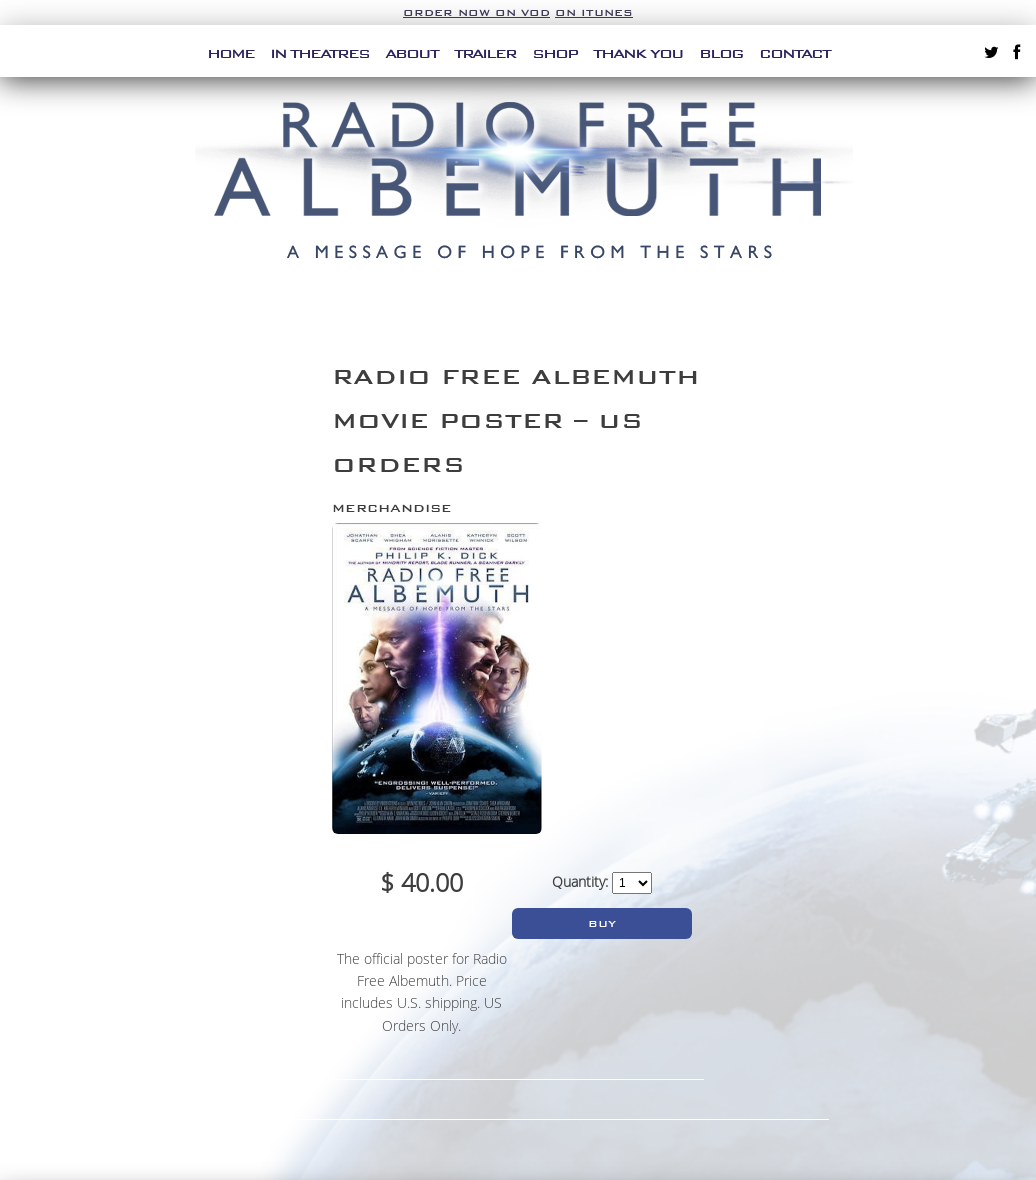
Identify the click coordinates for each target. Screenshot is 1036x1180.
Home (230, 53)
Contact (794, 53)
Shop (554, 53)
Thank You (638, 53)
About (411, 53)
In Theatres (319, 53)
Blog (721, 53)
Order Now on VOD (476, 12)
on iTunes (594, 12)
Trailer (485, 53)
